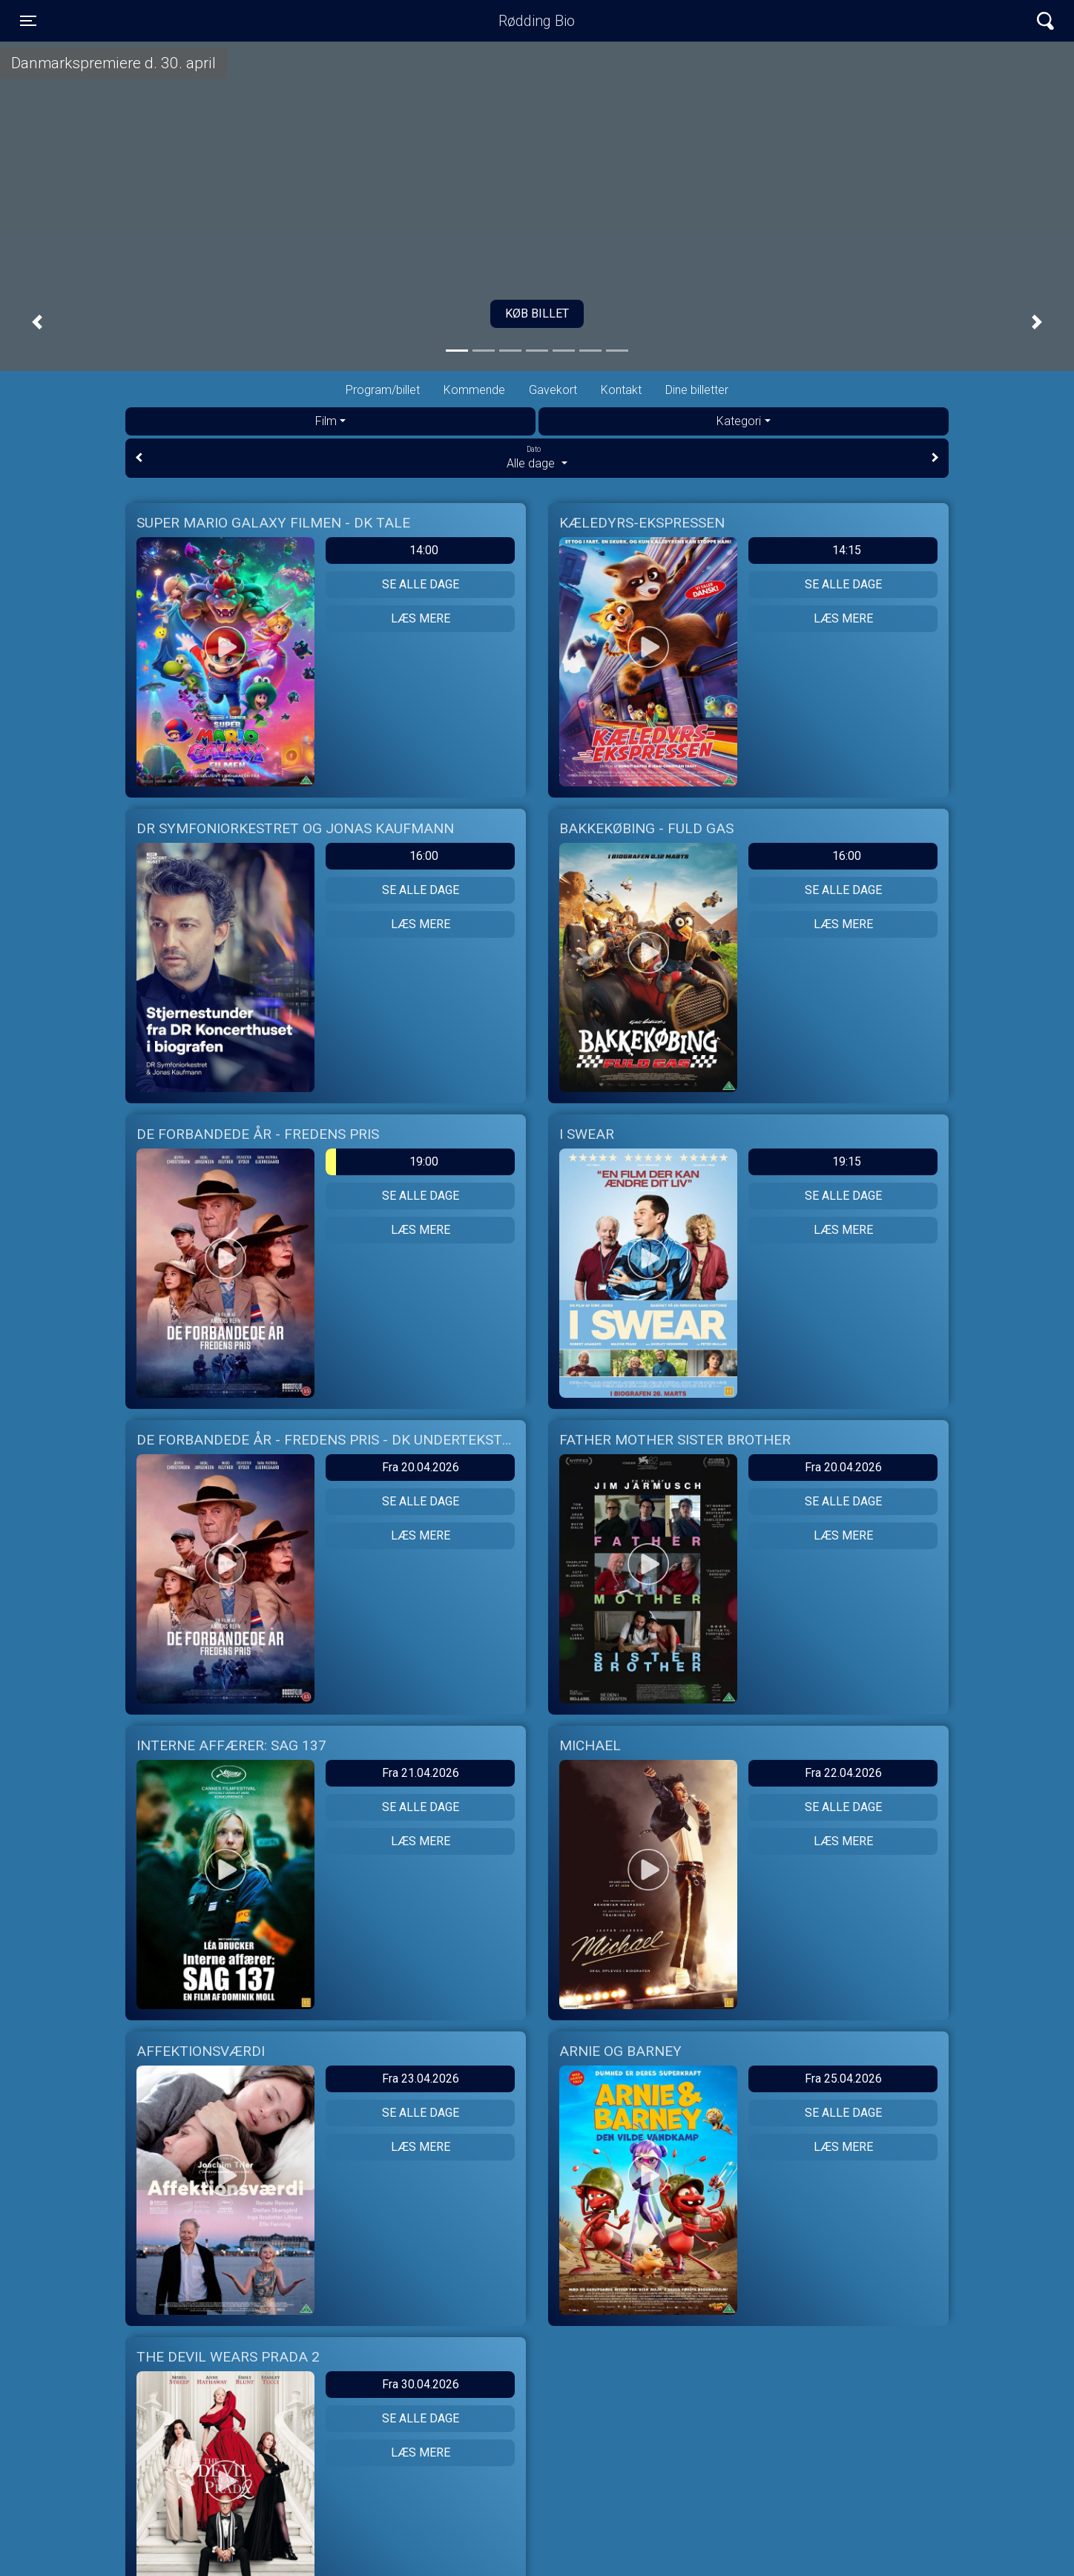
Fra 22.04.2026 (843, 1773)
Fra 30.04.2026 (420, 2384)
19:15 (846, 1161)
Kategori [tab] (738, 421)
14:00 (423, 550)
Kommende (474, 390)
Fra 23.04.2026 (420, 2078)
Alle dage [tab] (537, 457)
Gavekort (553, 390)
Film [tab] (326, 421)
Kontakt (621, 390)
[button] (37, 321)
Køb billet (537, 313)
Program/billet (383, 390)
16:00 (423, 856)
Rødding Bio (536, 21)
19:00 (382, 1162)
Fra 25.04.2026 (843, 2078)
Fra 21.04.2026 (420, 1773)
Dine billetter (696, 390)
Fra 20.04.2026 (420, 1467)
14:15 (846, 550)
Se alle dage (420, 584)
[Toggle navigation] (28, 21)
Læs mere (420, 618)
